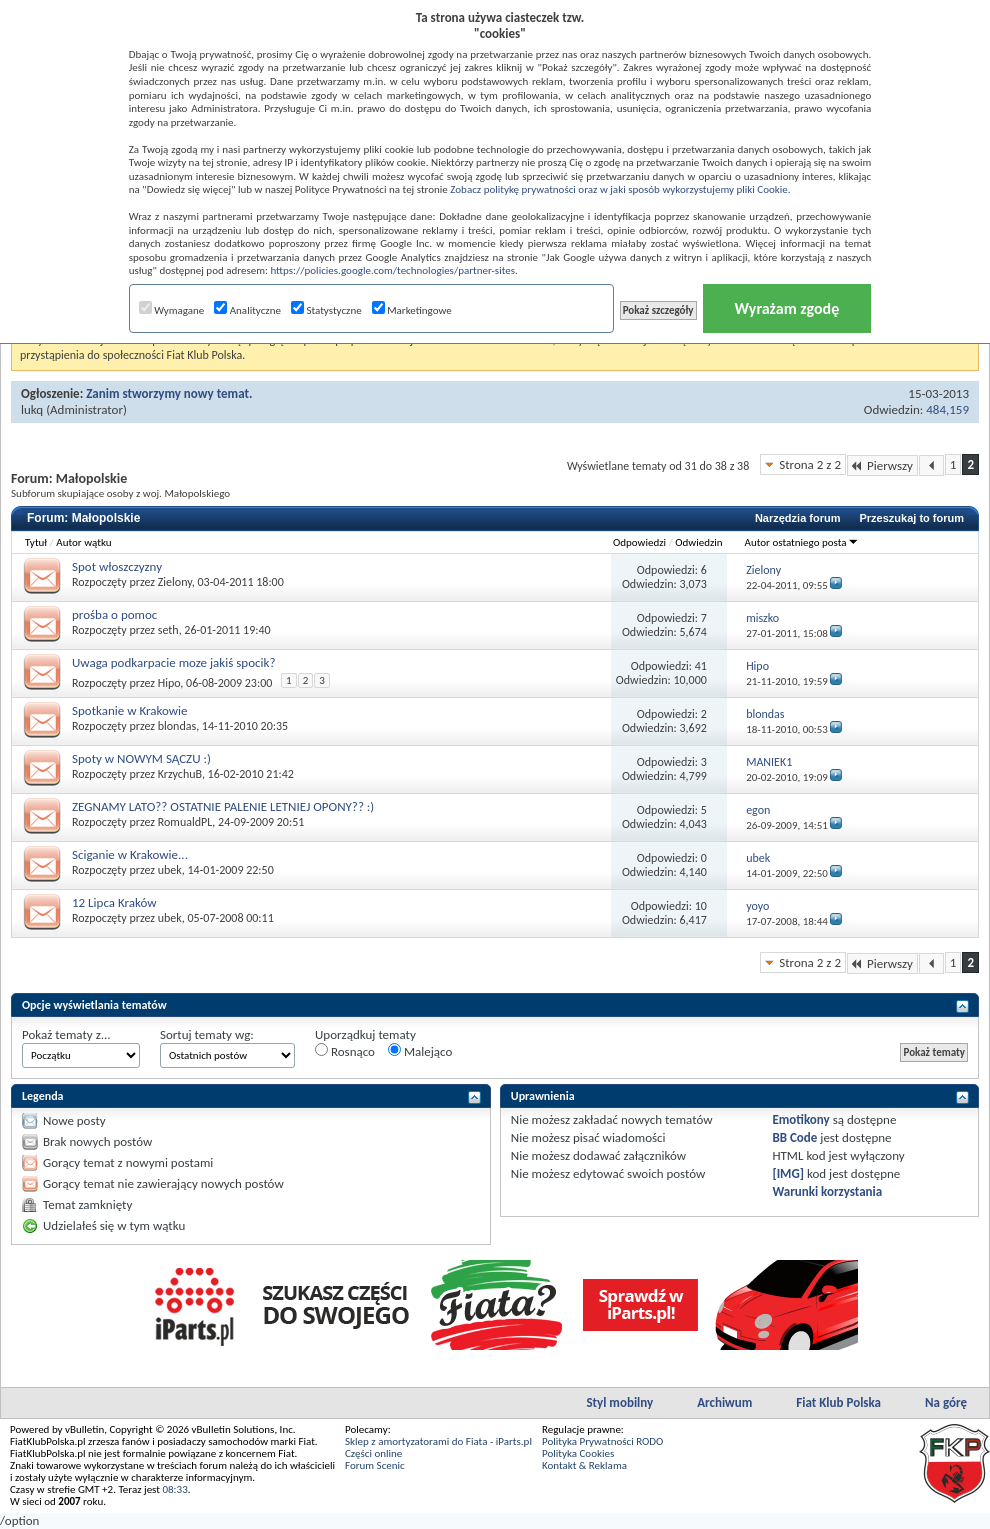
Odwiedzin (698, 542)
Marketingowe (412, 310)
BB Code (794, 1137)
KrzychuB (180, 774)
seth (168, 630)
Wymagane (172, 310)
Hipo (169, 683)
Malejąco (420, 1051)
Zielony (175, 582)
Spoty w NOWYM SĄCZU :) (141, 758)
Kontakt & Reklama (584, 1465)
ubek (170, 870)
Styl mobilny (619, 1402)
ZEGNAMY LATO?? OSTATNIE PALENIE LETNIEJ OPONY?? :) (223, 806)
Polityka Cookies (578, 1453)
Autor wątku (83, 542)
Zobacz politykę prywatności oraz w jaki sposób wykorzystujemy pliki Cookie (618, 189)
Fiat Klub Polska (838, 1402)
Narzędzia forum (798, 518)
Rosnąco (345, 1051)
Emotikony (800, 1119)
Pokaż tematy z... (66, 1034)
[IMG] (788, 1173)
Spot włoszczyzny (117, 566)
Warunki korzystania (827, 1191)
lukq (32, 409)
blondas (177, 726)
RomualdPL (185, 822)
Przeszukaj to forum (911, 518)
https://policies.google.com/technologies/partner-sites (392, 270)
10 (701, 906)
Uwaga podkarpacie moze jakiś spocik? (173, 662)
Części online (373, 1453)
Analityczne (247, 310)
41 (701, 666)
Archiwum (724, 1402)
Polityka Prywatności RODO (602, 1441)
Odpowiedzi (639, 542)
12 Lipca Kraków (114, 902)
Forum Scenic (375, 1465)
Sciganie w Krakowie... (130, 854)
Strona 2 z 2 (810, 464)
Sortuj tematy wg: (207, 1034)
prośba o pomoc (114, 614)
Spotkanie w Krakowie (129, 710)
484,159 (947, 409)
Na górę (946, 1402)
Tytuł (36, 542)
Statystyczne (326, 310)
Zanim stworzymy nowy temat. (169, 393)
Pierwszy (882, 465)
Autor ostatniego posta (802, 542)
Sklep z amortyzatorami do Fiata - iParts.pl (438, 1441)
